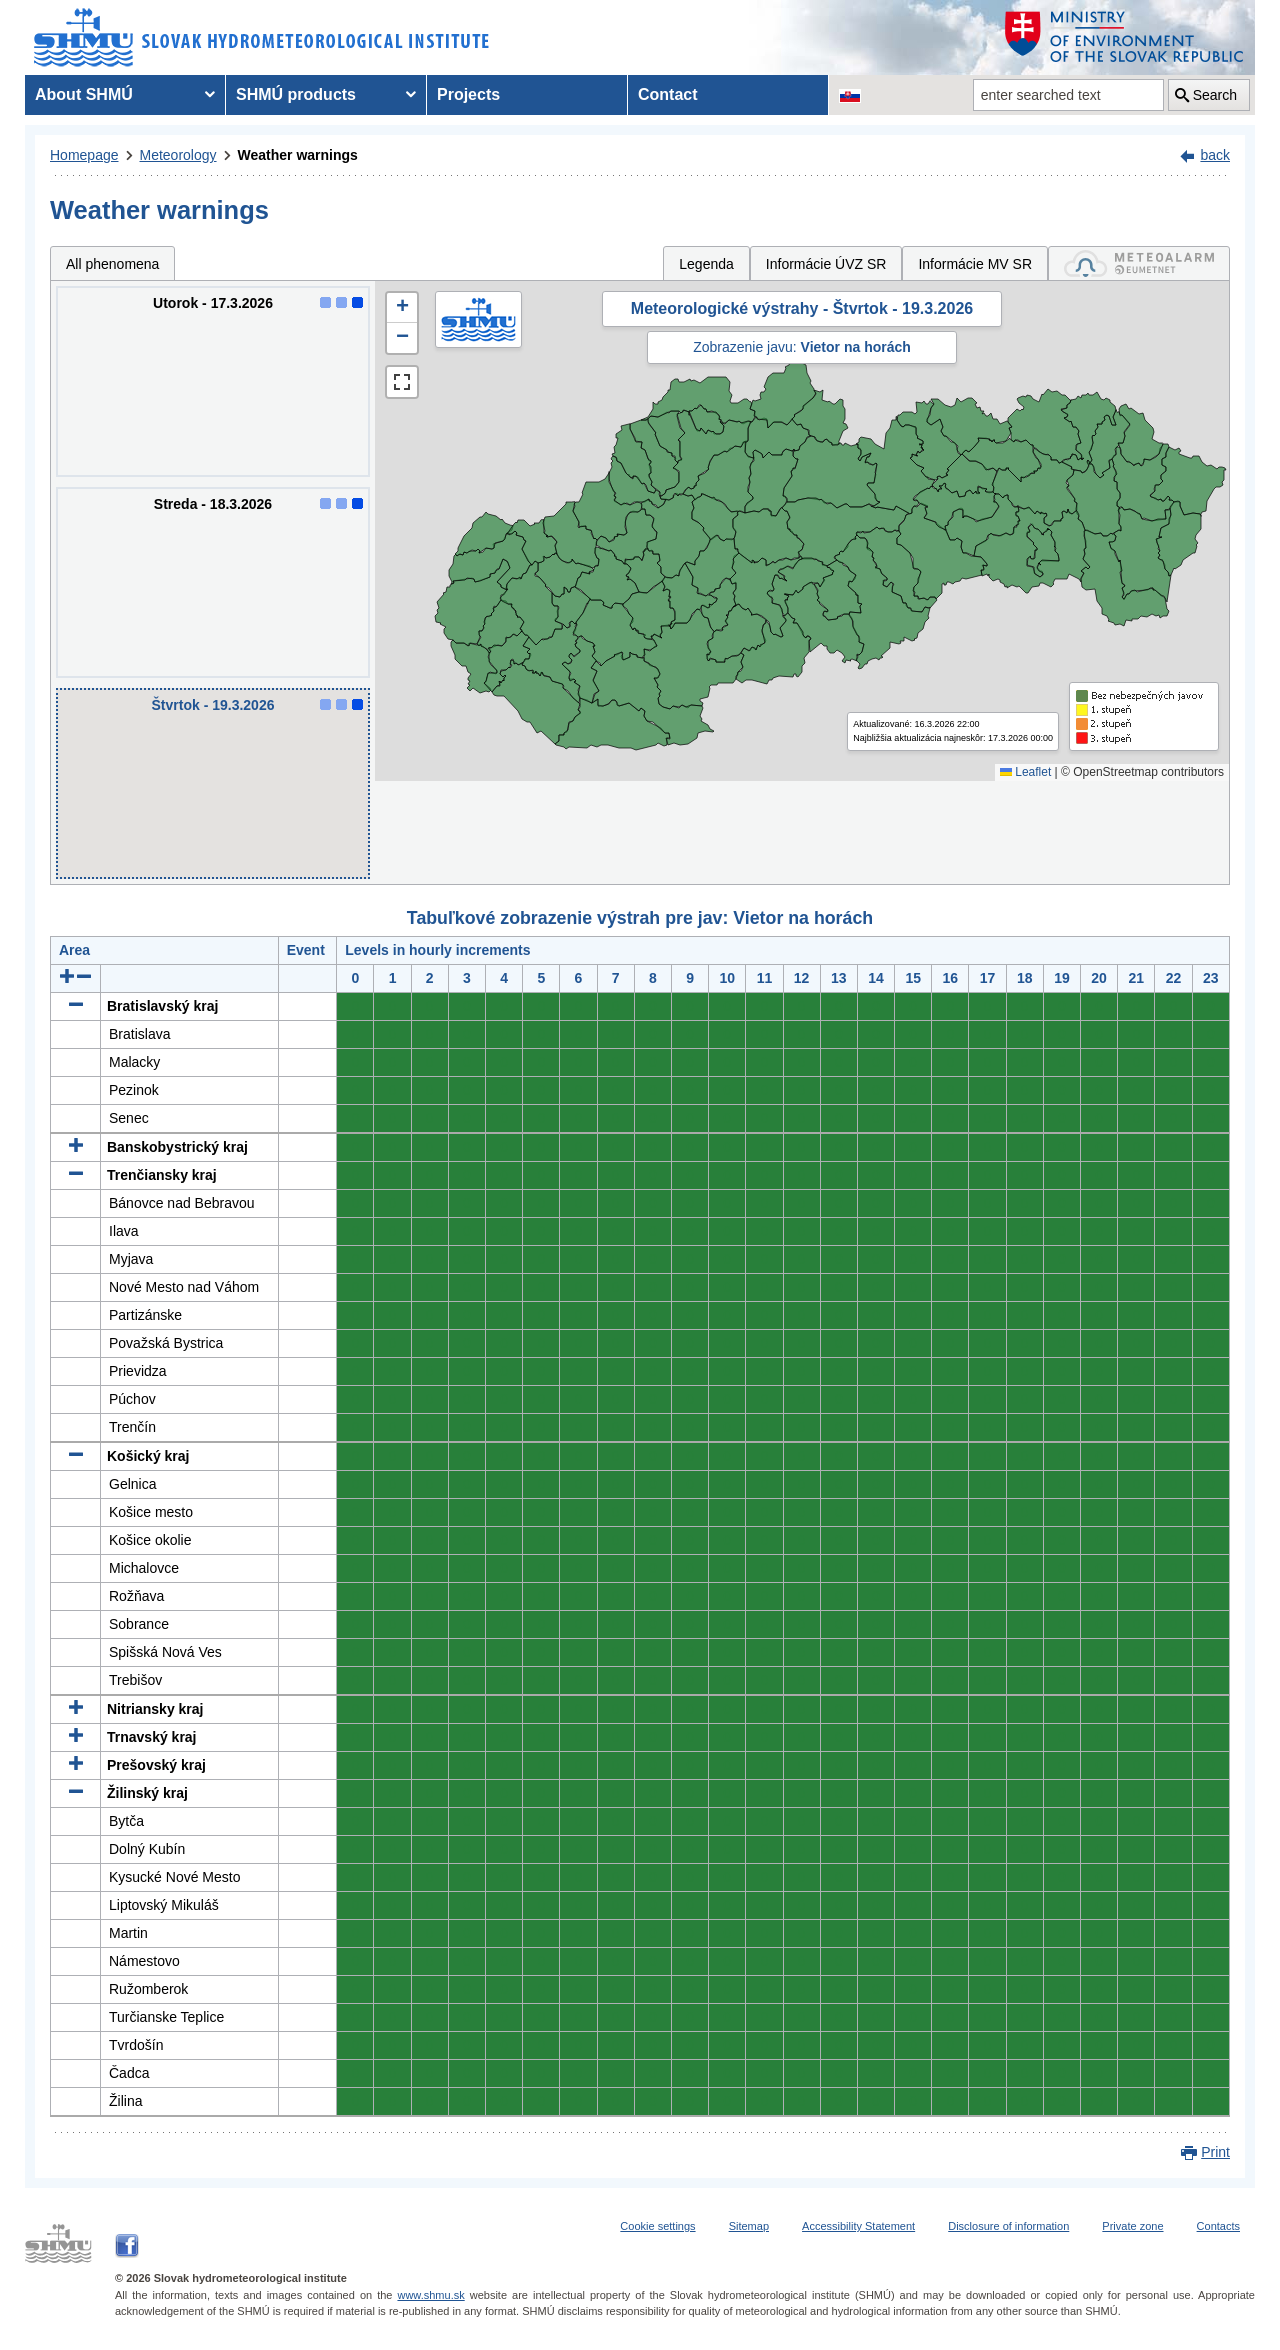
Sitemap (749, 2226)
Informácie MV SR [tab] (975, 264)
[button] (402, 308)
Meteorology (178, 155)
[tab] (1139, 263)
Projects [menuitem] (468, 94)
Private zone (1132, 2226)
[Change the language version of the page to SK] (850, 95)
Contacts (1218, 2226)
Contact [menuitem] (668, 94)
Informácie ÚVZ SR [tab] (826, 264)
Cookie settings (657, 2226)
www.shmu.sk (430, 2295)
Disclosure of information (1008, 2226)
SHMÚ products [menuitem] (296, 94)
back (1215, 155)
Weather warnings (298, 155)
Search (1215, 95)
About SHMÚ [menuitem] (84, 94)
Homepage (84, 155)
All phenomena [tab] (112, 264)
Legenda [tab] (706, 264)
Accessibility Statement (858, 2226)
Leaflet (1025, 772)
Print (1215, 2152)
